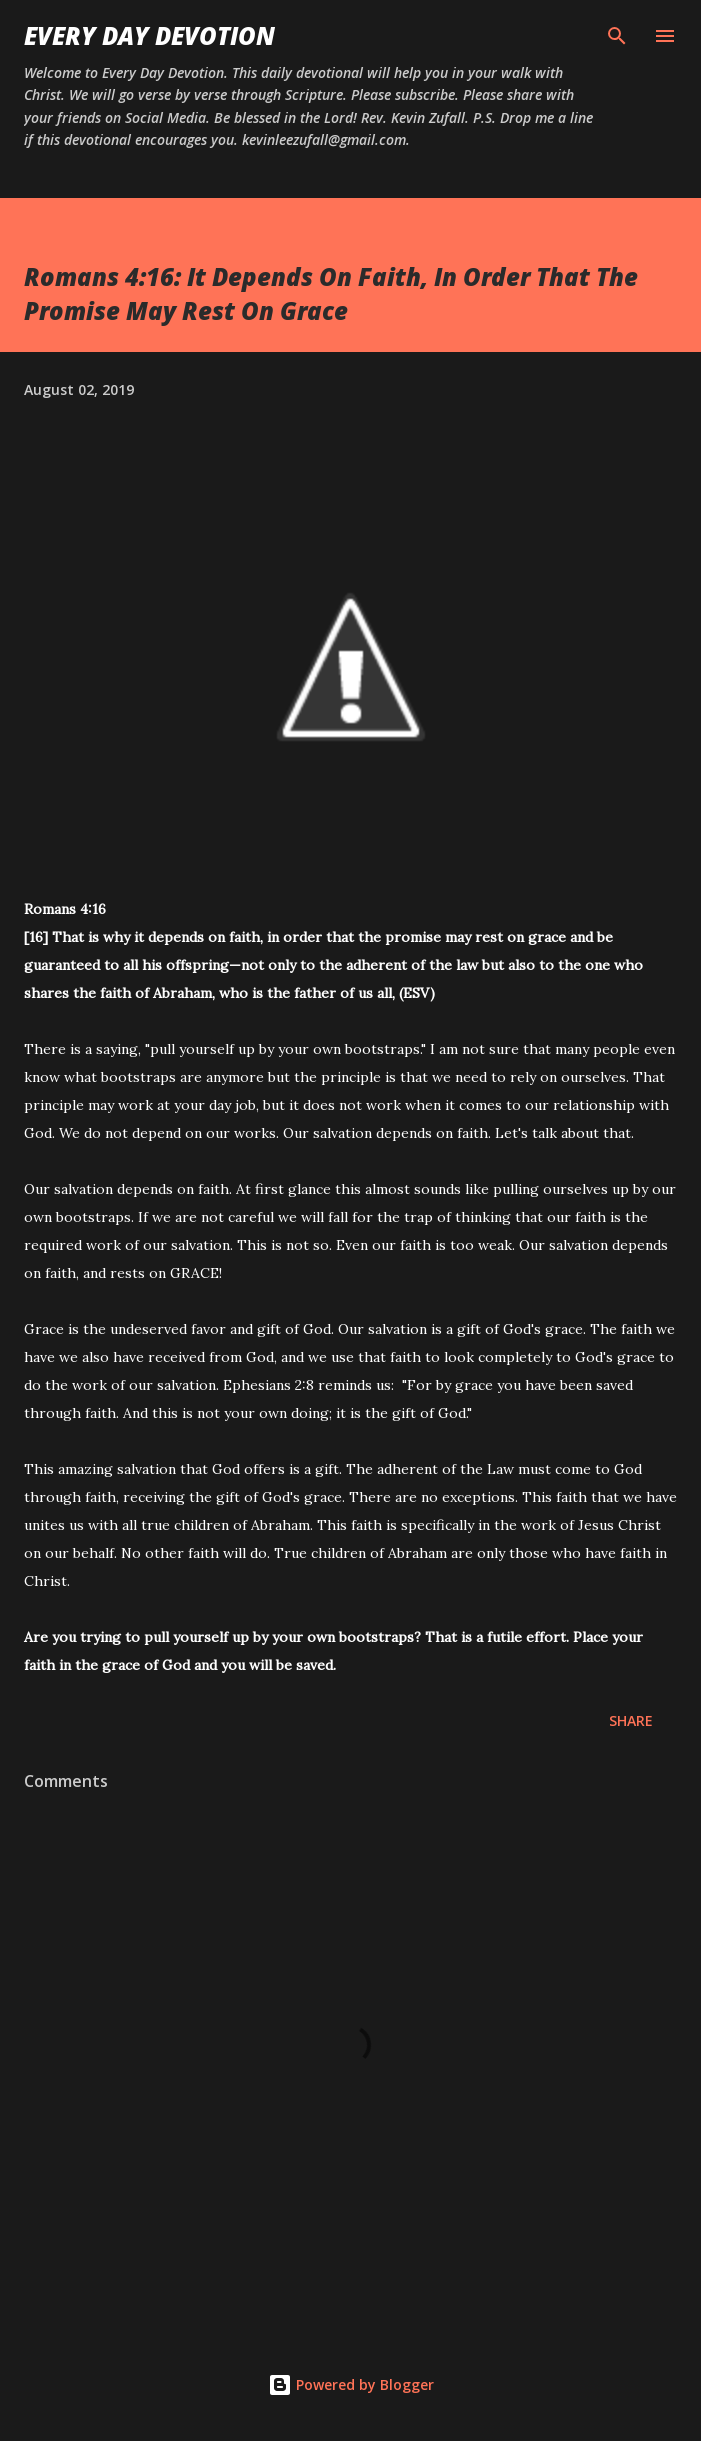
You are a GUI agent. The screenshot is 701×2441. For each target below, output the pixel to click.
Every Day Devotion (149, 35)
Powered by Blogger (351, 2384)
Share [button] (631, 1720)
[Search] (617, 36)
